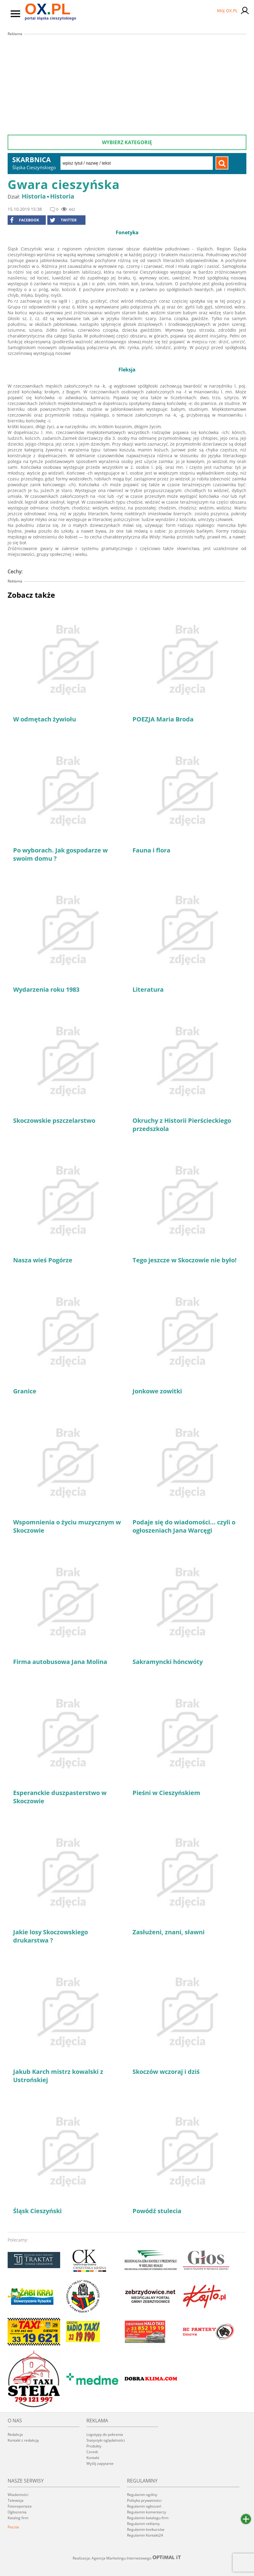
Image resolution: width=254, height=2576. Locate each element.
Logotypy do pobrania (104, 2434)
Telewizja (16, 2500)
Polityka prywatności (144, 2500)
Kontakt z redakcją (23, 2440)
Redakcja (15, 2434)
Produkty (93, 2446)
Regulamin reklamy (143, 2523)
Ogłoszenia (17, 2512)
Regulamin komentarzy (146, 2512)
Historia (34, 196)
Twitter (63, 220)
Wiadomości (18, 2494)
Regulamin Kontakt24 (145, 2535)
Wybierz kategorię (127, 142)
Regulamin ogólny (142, 2494)
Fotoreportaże (20, 2506)
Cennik (92, 2451)
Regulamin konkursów (145, 2529)
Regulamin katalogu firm (148, 2517)
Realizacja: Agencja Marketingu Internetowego (127, 2558)
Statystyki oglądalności (105, 2440)
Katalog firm (18, 2517)
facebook (24, 220)
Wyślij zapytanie (100, 2463)
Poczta (13, 2527)
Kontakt (92, 2457)
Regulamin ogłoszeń (144, 2506)
